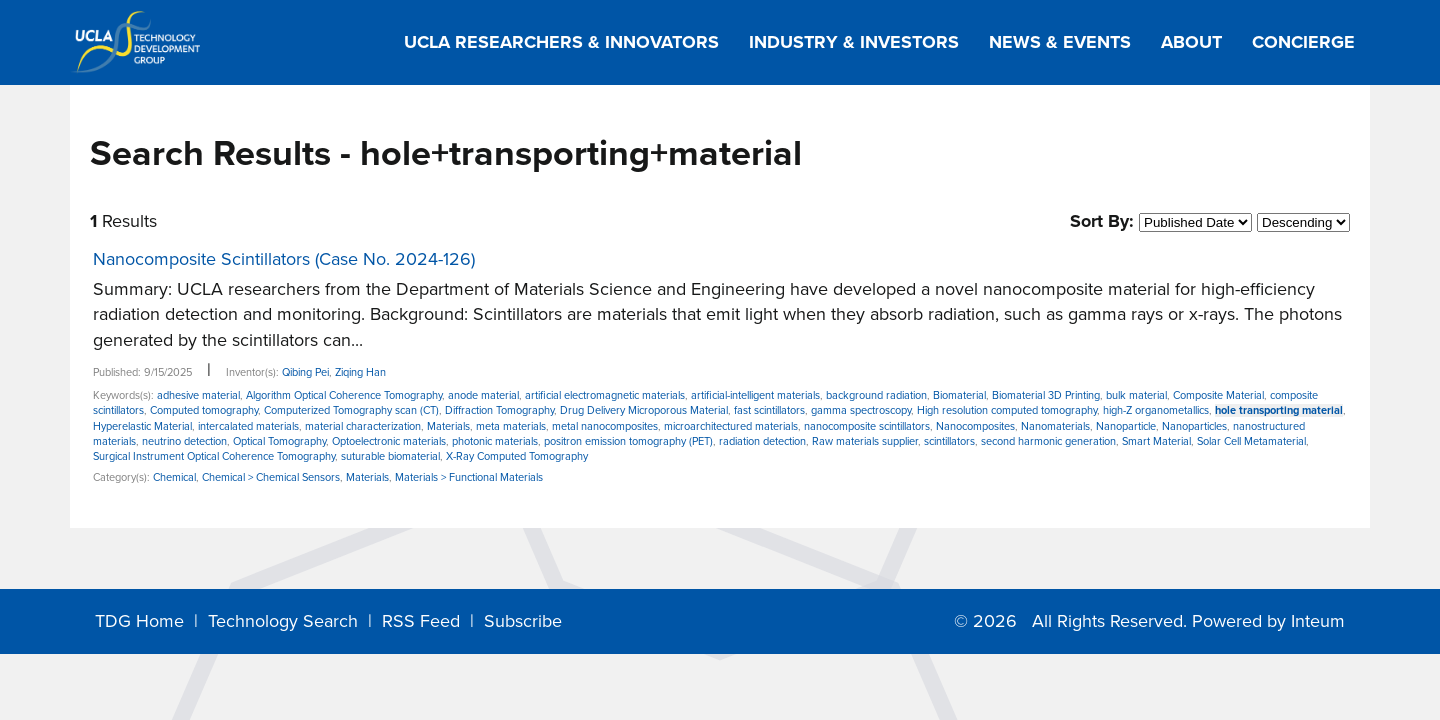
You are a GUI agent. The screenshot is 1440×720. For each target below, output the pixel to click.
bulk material (1136, 395)
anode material (483, 395)
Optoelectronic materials (389, 441)
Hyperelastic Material (142, 426)
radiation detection (762, 441)
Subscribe (523, 621)
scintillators (949, 441)
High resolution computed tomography (1007, 410)
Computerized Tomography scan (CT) (351, 410)
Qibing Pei (305, 372)
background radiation (876, 395)
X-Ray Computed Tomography (517, 456)
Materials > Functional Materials (469, 477)
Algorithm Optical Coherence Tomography (344, 395)
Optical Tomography (279, 441)
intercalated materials (248, 426)
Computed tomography (204, 410)
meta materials (511, 426)
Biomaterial (959, 395)
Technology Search (283, 621)
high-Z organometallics (1156, 410)
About (1191, 42)
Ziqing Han (360, 372)
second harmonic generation (1048, 441)
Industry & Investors (854, 42)
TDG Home (139, 621)
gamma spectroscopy (861, 410)
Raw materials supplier (865, 441)
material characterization (363, 426)
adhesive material (198, 395)
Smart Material (1156, 441)
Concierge (1303, 42)
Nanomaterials (1055, 426)
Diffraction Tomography (499, 410)
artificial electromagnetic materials (605, 395)
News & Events (1060, 42)
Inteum (1318, 621)
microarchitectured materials (731, 426)
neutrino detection (184, 441)
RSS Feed (421, 621)
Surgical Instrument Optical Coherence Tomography (214, 456)
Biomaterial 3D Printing (1046, 395)
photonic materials (495, 441)
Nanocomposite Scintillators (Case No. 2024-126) (284, 259)
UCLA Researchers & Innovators (561, 42)
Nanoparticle (1126, 426)
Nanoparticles (1194, 426)
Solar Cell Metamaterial (1251, 441)
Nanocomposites (975, 426)
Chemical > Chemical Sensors (271, 477)
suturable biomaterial (390, 456)
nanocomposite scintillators (867, 426)
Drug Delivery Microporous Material (644, 410)
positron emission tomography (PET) (628, 441)
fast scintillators (769, 410)
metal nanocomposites (605, 426)
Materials (448, 426)
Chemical (174, 477)
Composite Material (1218, 395)
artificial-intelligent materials (755, 395)
